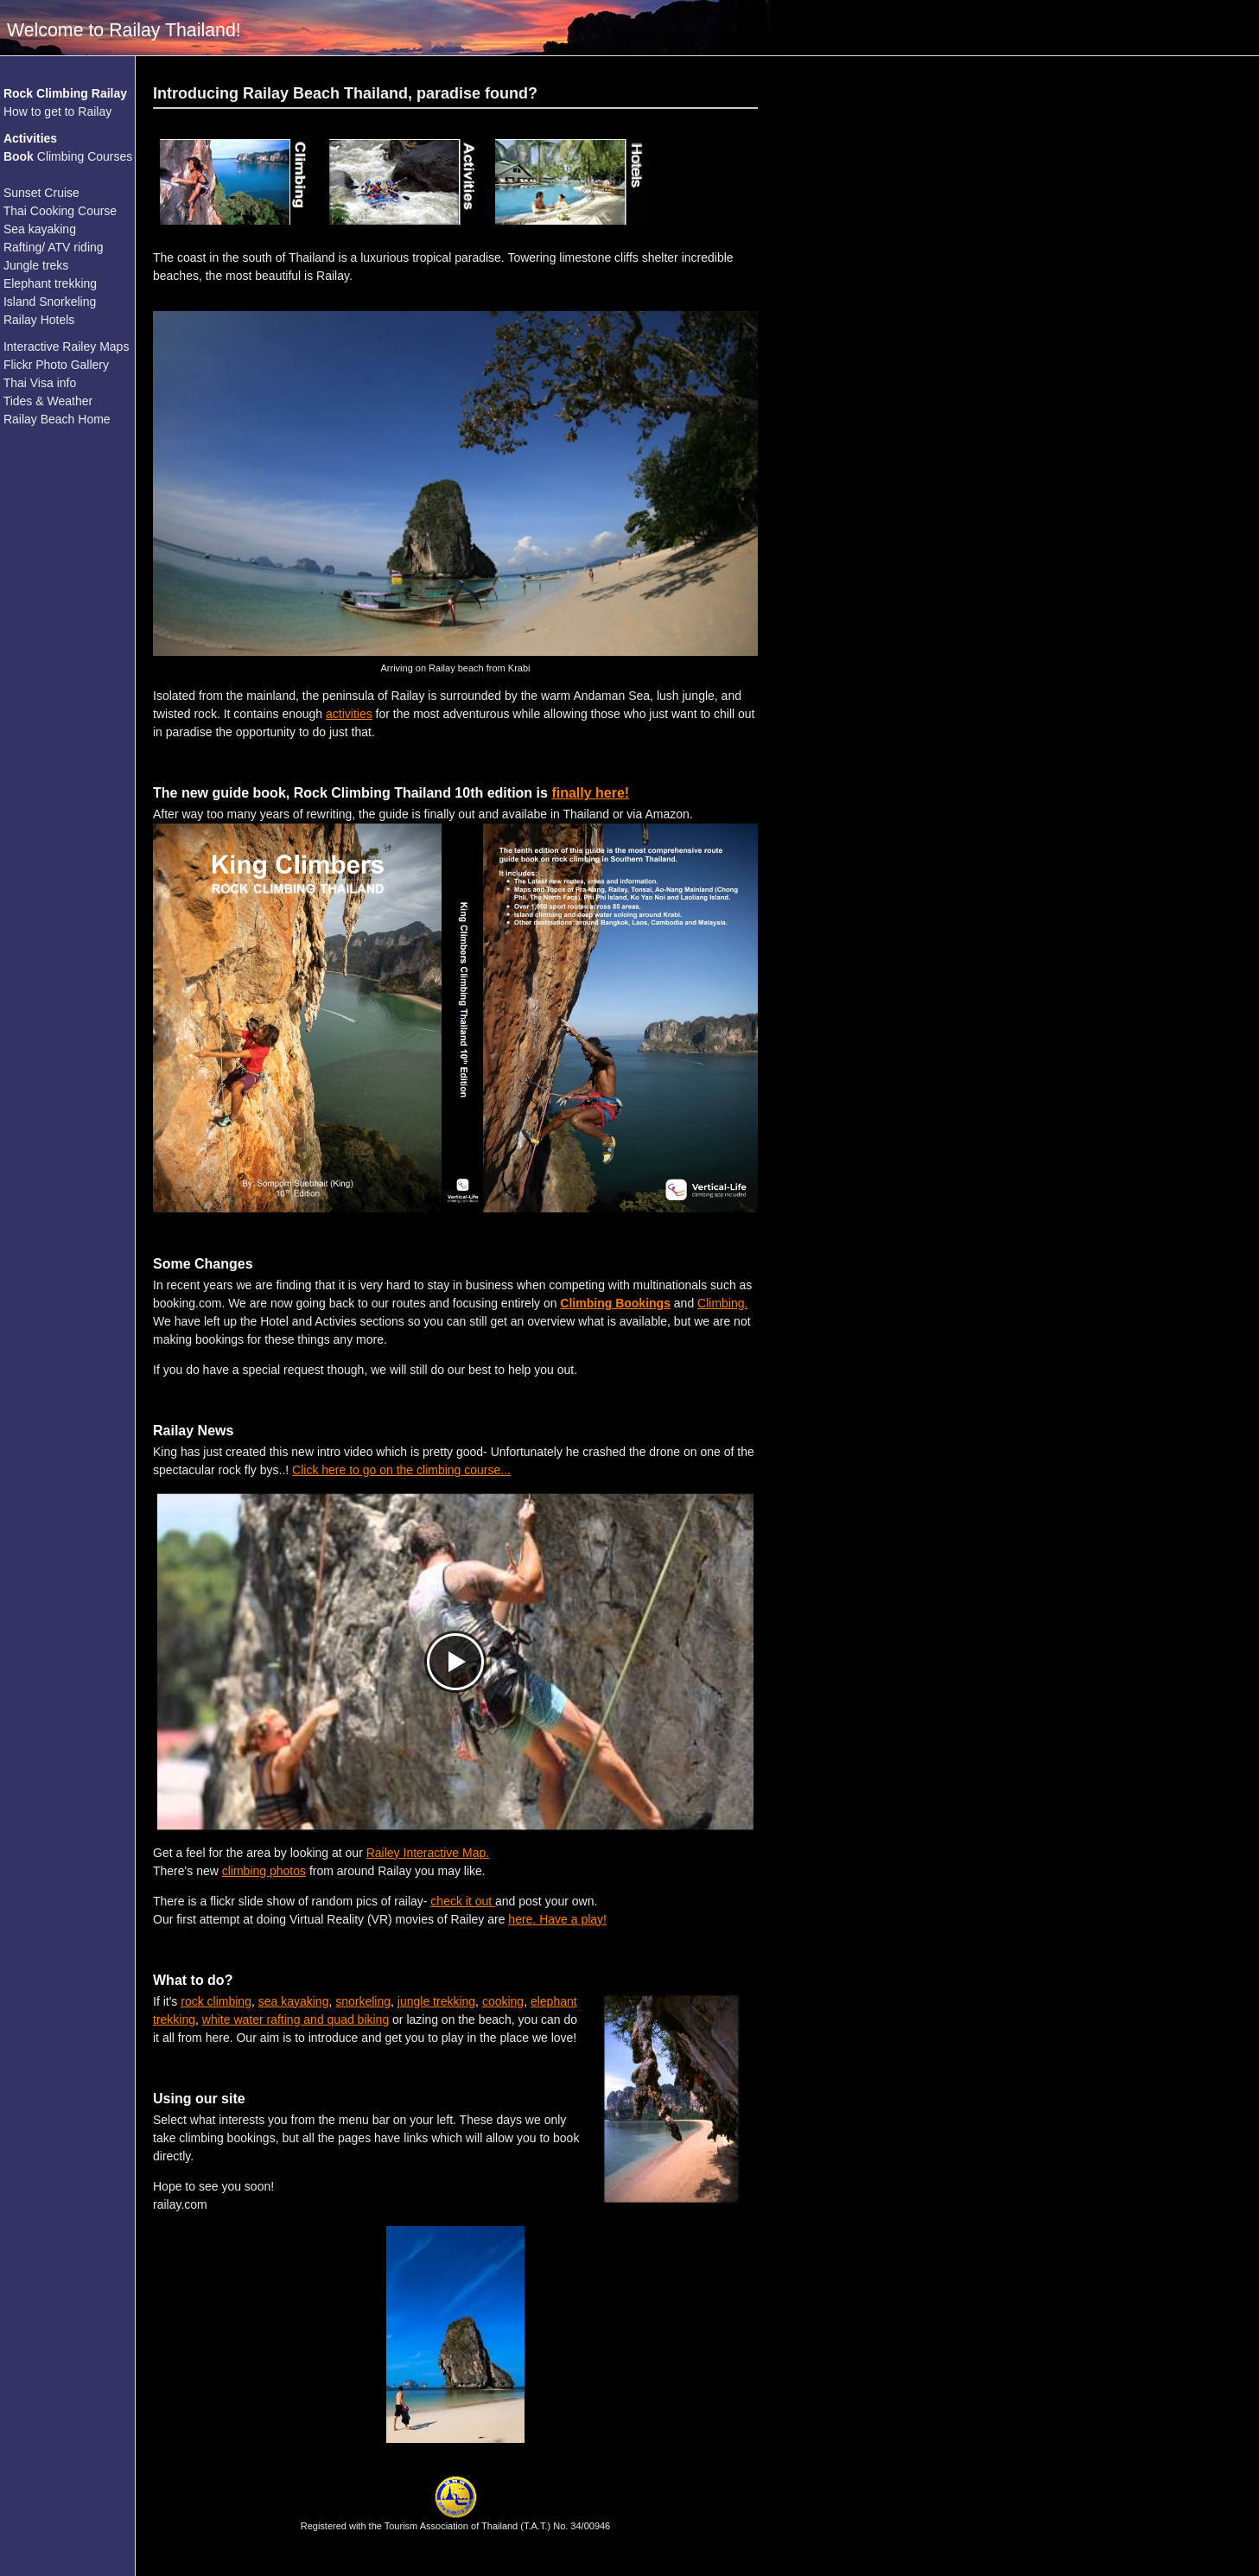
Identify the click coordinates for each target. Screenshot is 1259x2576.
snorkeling (363, 2001)
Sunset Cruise (41, 193)
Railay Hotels (38, 320)
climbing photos (264, 1871)
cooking (503, 2001)
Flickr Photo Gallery (56, 365)
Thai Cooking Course (60, 211)
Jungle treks (35, 265)
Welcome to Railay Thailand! (124, 30)
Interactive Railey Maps (66, 346)
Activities (30, 138)
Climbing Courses (67, 156)
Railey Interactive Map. (427, 1853)
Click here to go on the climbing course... (401, 1470)
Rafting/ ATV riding (53, 247)
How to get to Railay (57, 111)
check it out (462, 1901)
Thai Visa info (40, 383)
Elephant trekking (50, 283)
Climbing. (722, 1303)
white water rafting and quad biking (295, 2019)
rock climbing (216, 2001)
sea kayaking (293, 2001)
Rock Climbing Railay (65, 93)
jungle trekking (436, 2001)
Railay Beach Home (57, 419)
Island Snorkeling (49, 301)
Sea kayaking (39, 229)
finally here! (590, 793)
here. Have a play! (557, 1919)
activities (349, 714)
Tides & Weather (48, 401)
